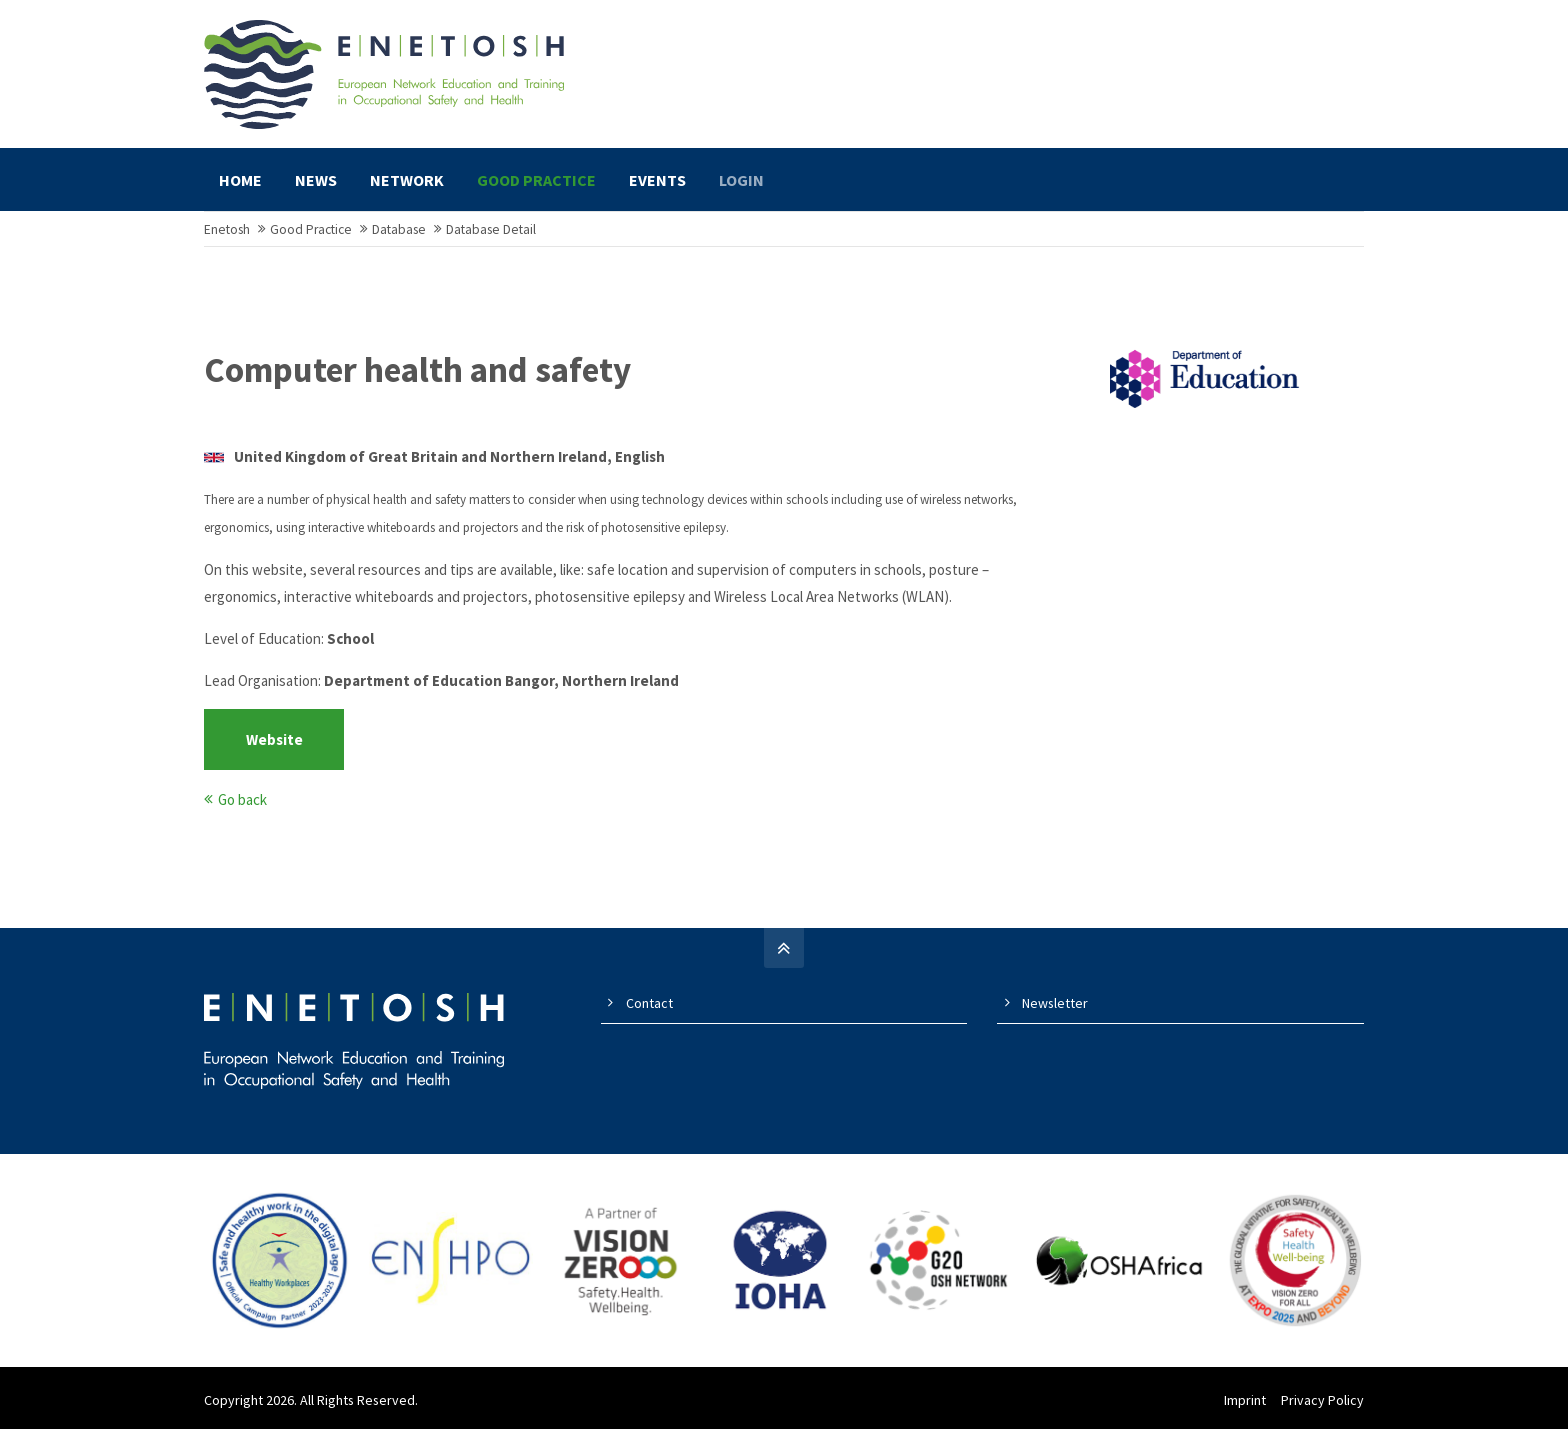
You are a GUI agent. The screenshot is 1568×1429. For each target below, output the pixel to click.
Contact (649, 1003)
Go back (242, 799)
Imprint (1245, 1400)
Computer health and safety (417, 370)
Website (274, 739)
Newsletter (1055, 1003)
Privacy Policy (1322, 1400)
